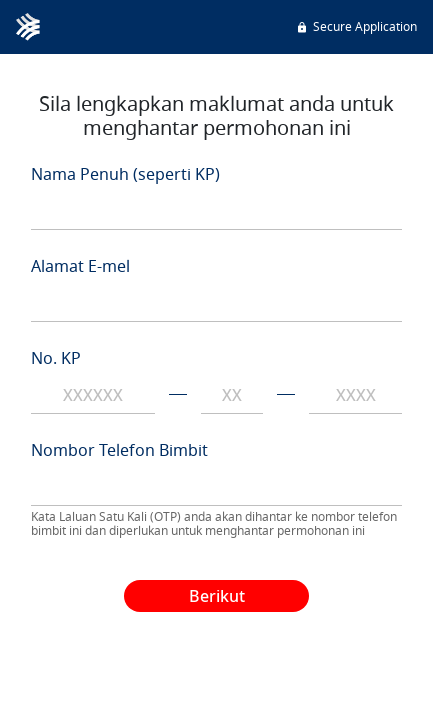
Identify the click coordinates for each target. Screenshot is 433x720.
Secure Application (356, 26)
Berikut (217, 596)
